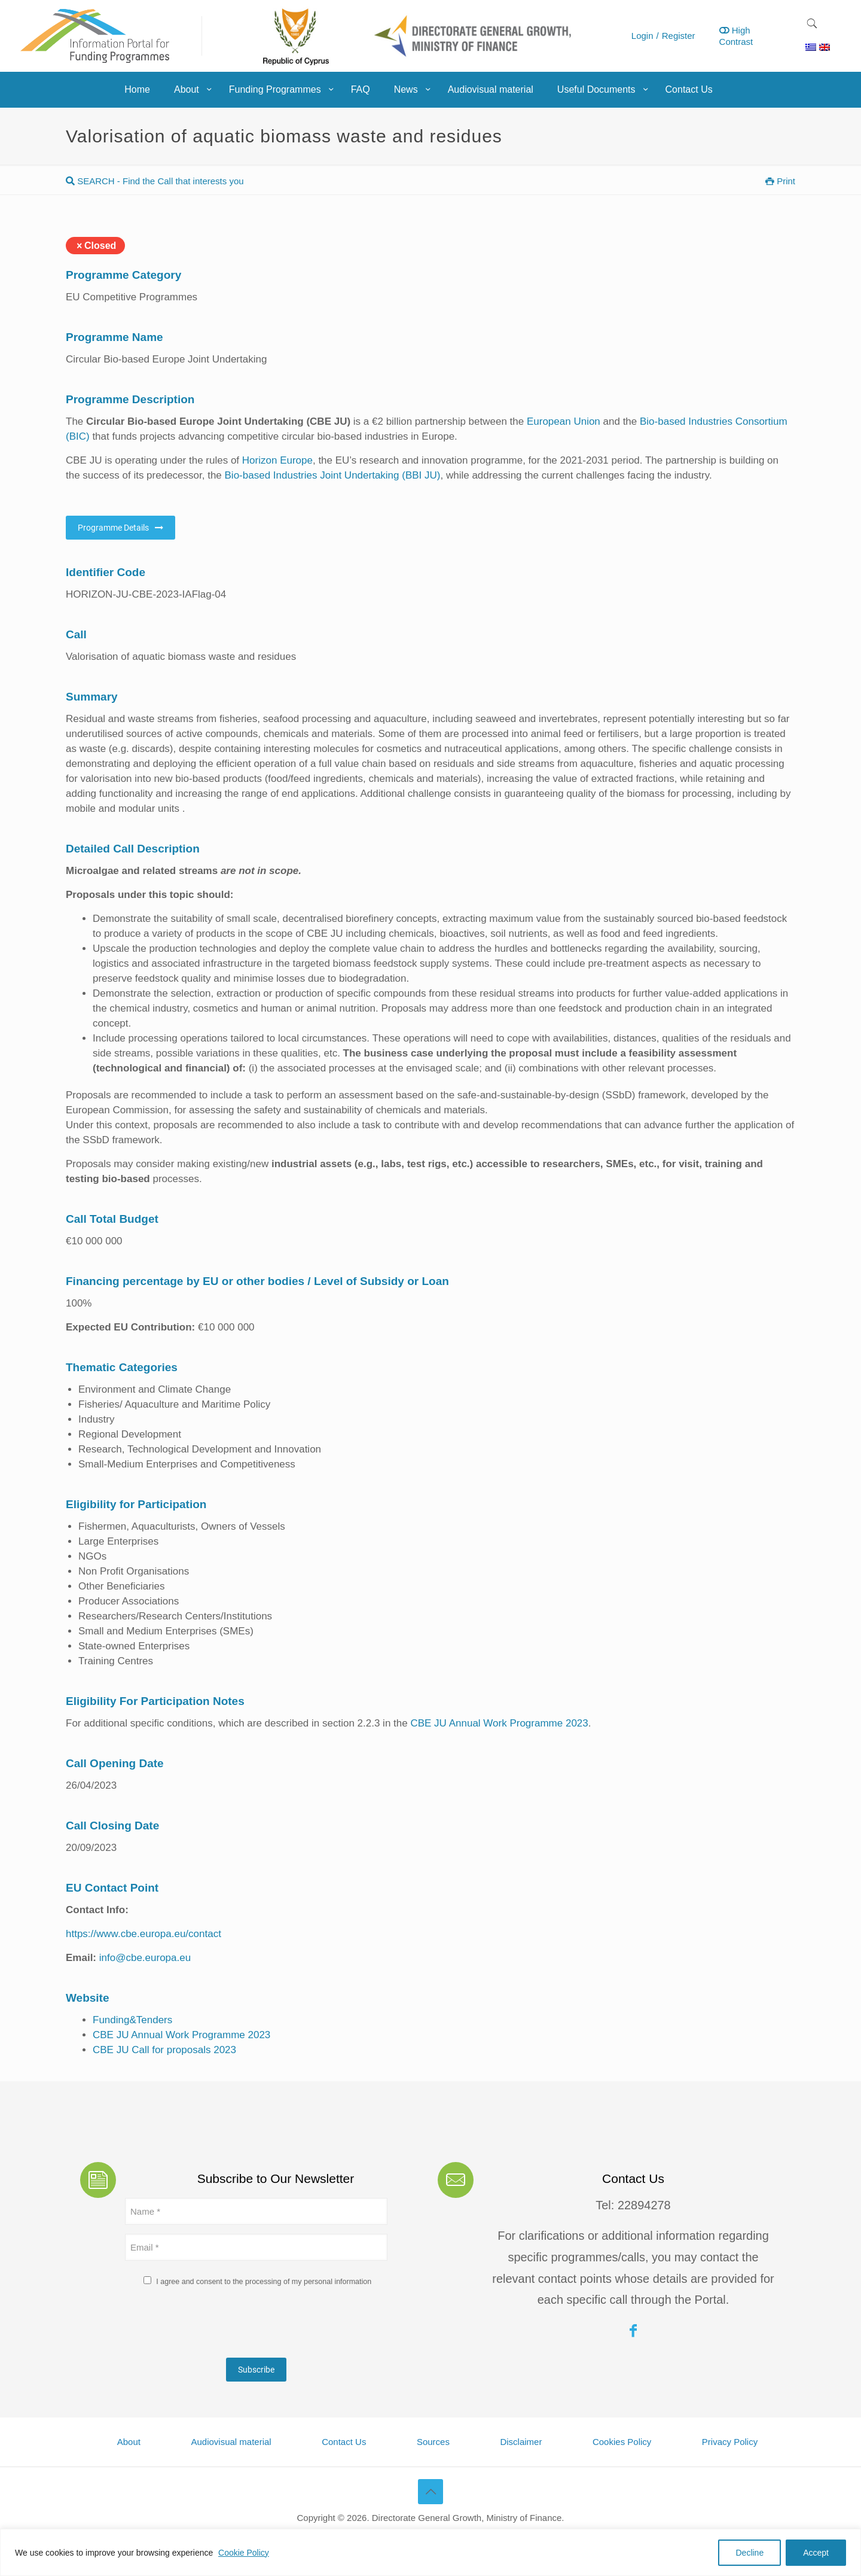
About (129, 2442)
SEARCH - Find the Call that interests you (155, 181)
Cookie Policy (243, 2552)
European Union (563, 421)
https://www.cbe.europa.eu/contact (143, 1933)
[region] (430, 2552)
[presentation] (216, 2325)
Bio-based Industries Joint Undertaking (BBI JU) (333, 475)
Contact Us (344, 2442)
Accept (816, 2552)
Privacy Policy (730, 2442)
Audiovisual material (231, 2442)
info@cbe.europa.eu (145, 1957)
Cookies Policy (622, 2442)
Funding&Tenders (132, 2020)
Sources (433, 2442)
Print (780, 181)
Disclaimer (521, 2442)
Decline (749, 2552)
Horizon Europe (277, 460)
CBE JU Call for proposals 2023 (164, 2050)
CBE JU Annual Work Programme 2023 (499, 1723)
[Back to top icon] (430, 2491)
